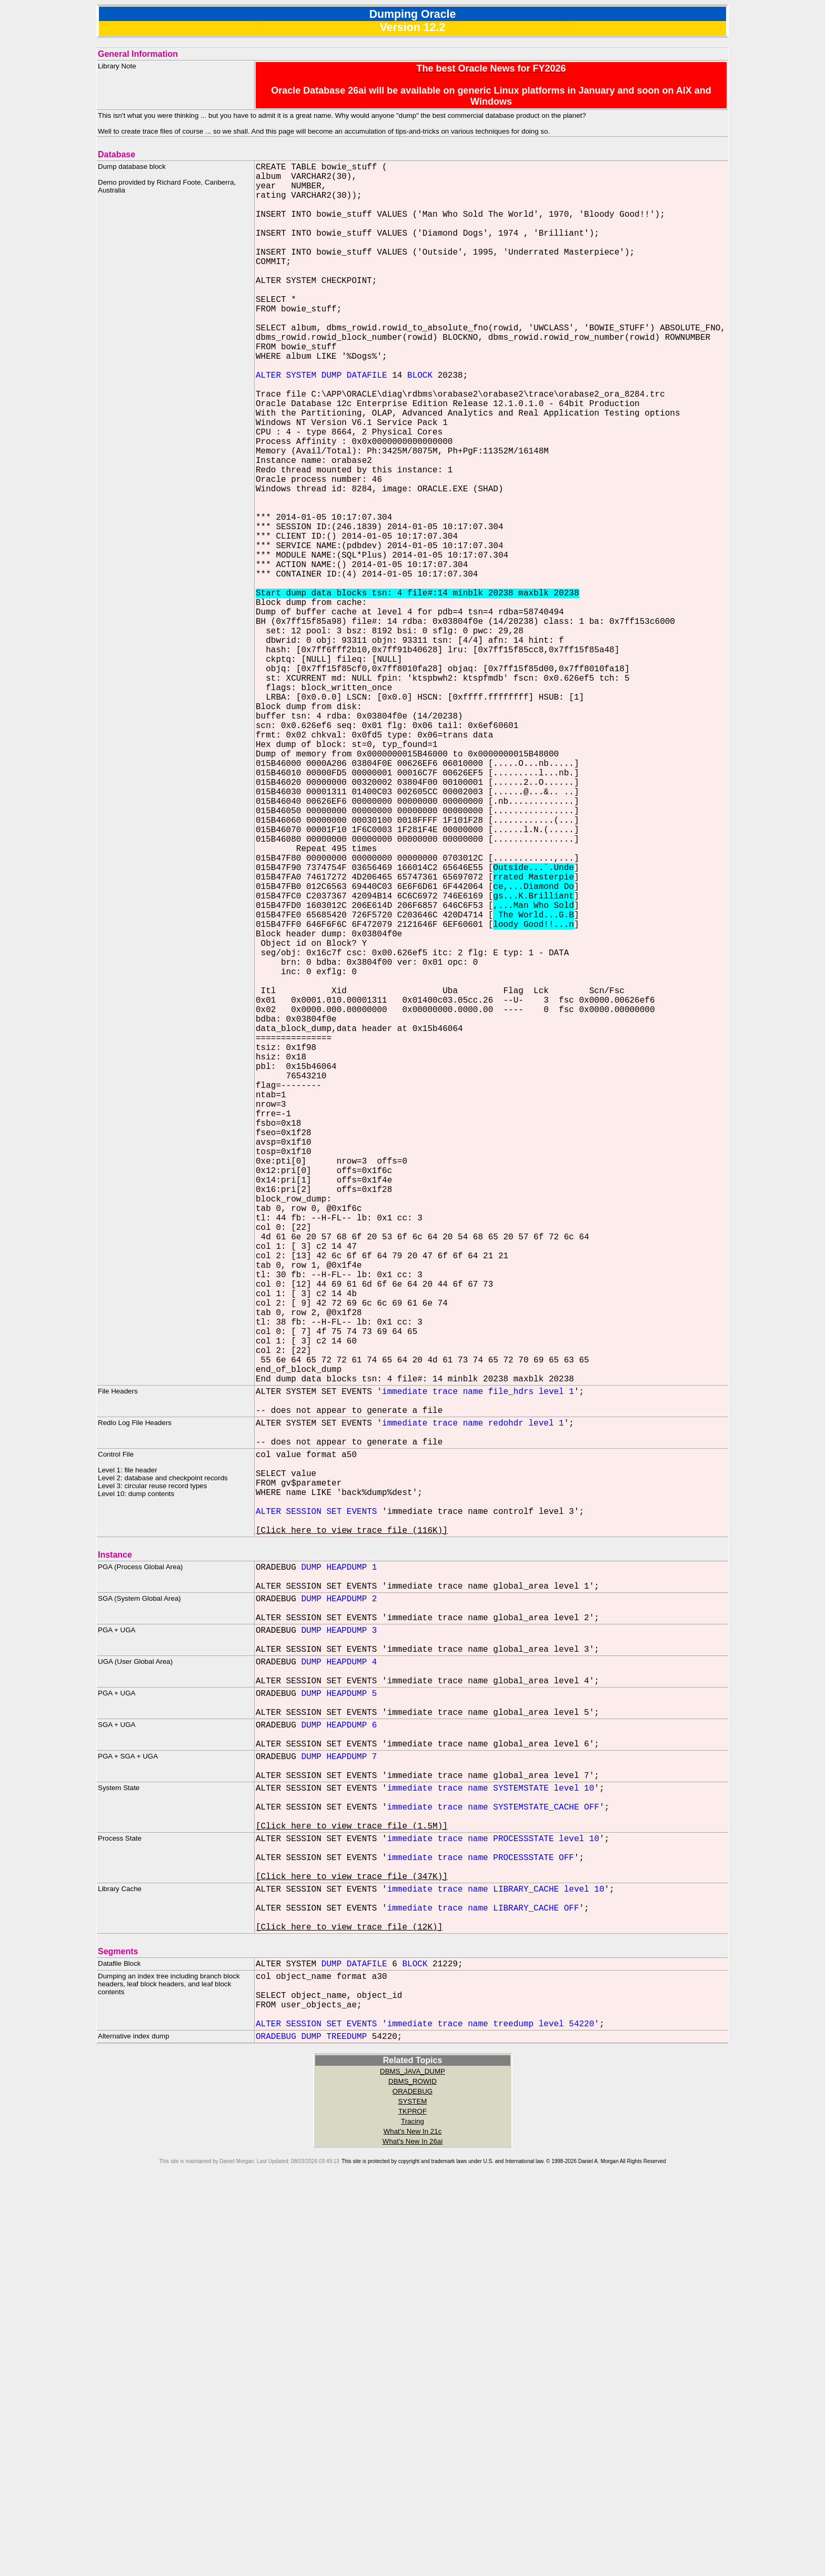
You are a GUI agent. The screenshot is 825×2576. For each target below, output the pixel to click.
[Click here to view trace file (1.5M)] (352, 2174)
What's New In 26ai (412, 2528)
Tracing (412, 2508)
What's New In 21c (413, 2518)
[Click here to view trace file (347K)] (352, 2235)
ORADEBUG (412, 2478)
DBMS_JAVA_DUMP (412, 2458)
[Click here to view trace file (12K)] (349, 2296)
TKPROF (412, 2498)
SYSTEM (412, 2488)
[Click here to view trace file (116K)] (352, 1825)
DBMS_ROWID (412, 2468)
